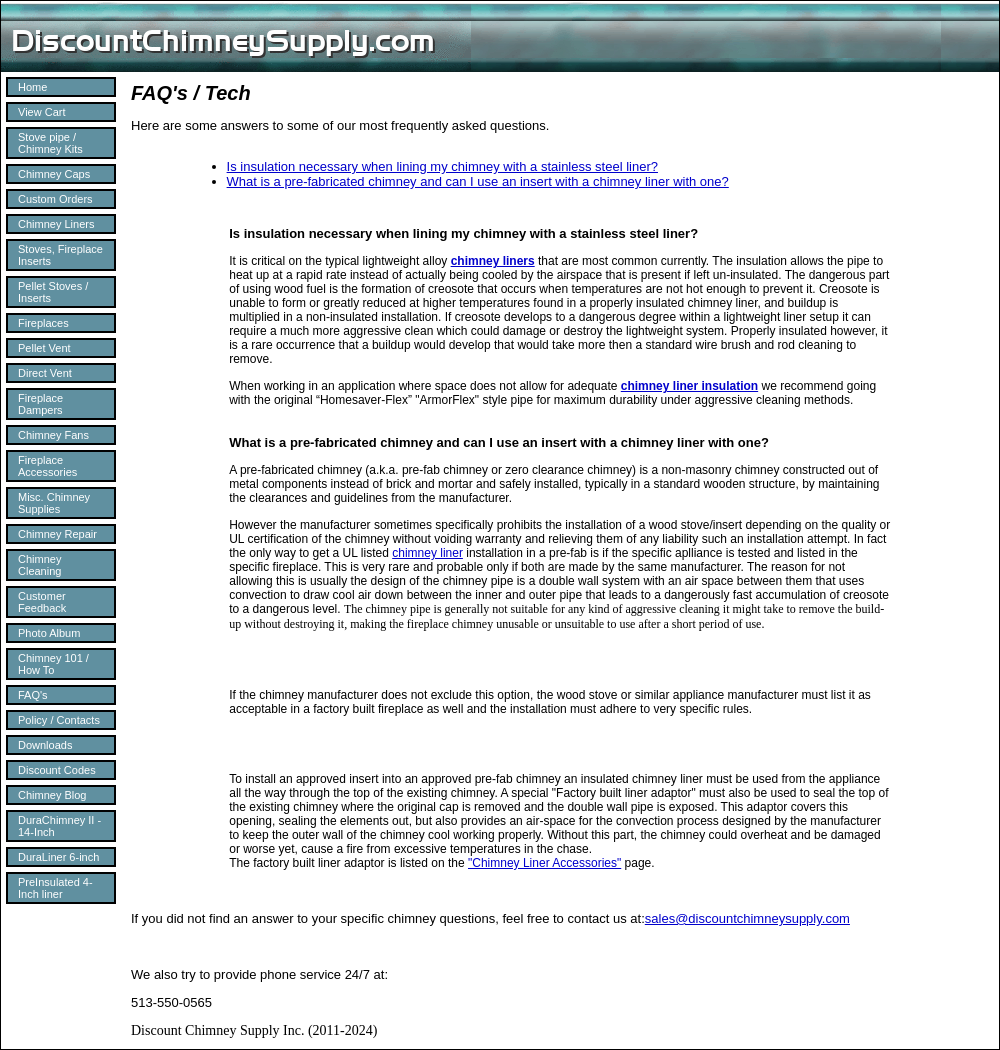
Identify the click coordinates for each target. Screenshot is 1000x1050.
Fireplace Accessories (47, 466)
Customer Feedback (42, 602)
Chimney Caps (54, 174)
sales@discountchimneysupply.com (747, 918)
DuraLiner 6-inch (58, 857)
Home (32, 87)
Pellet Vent (44, 348)
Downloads (45, 745)
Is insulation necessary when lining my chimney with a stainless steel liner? (442, 166)
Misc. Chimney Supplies (54, 503)
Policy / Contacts (59, 720)
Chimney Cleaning (39, 565)
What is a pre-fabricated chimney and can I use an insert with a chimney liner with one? (478, 181)
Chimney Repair (57, 534)
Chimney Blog (52, 795)
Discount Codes (57, 770)
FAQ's (33, 695)
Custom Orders (55, 199)
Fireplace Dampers (40, 404)
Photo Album (49, 633)
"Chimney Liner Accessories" (544, 863)
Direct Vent (45, 373)
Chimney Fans (53, 435)
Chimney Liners (56, 224)
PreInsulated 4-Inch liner (55, 888)
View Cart (41, 112)
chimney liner (427, 553)
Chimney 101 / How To (53, 664)
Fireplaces (43, 323)
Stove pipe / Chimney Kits (50, 143)
